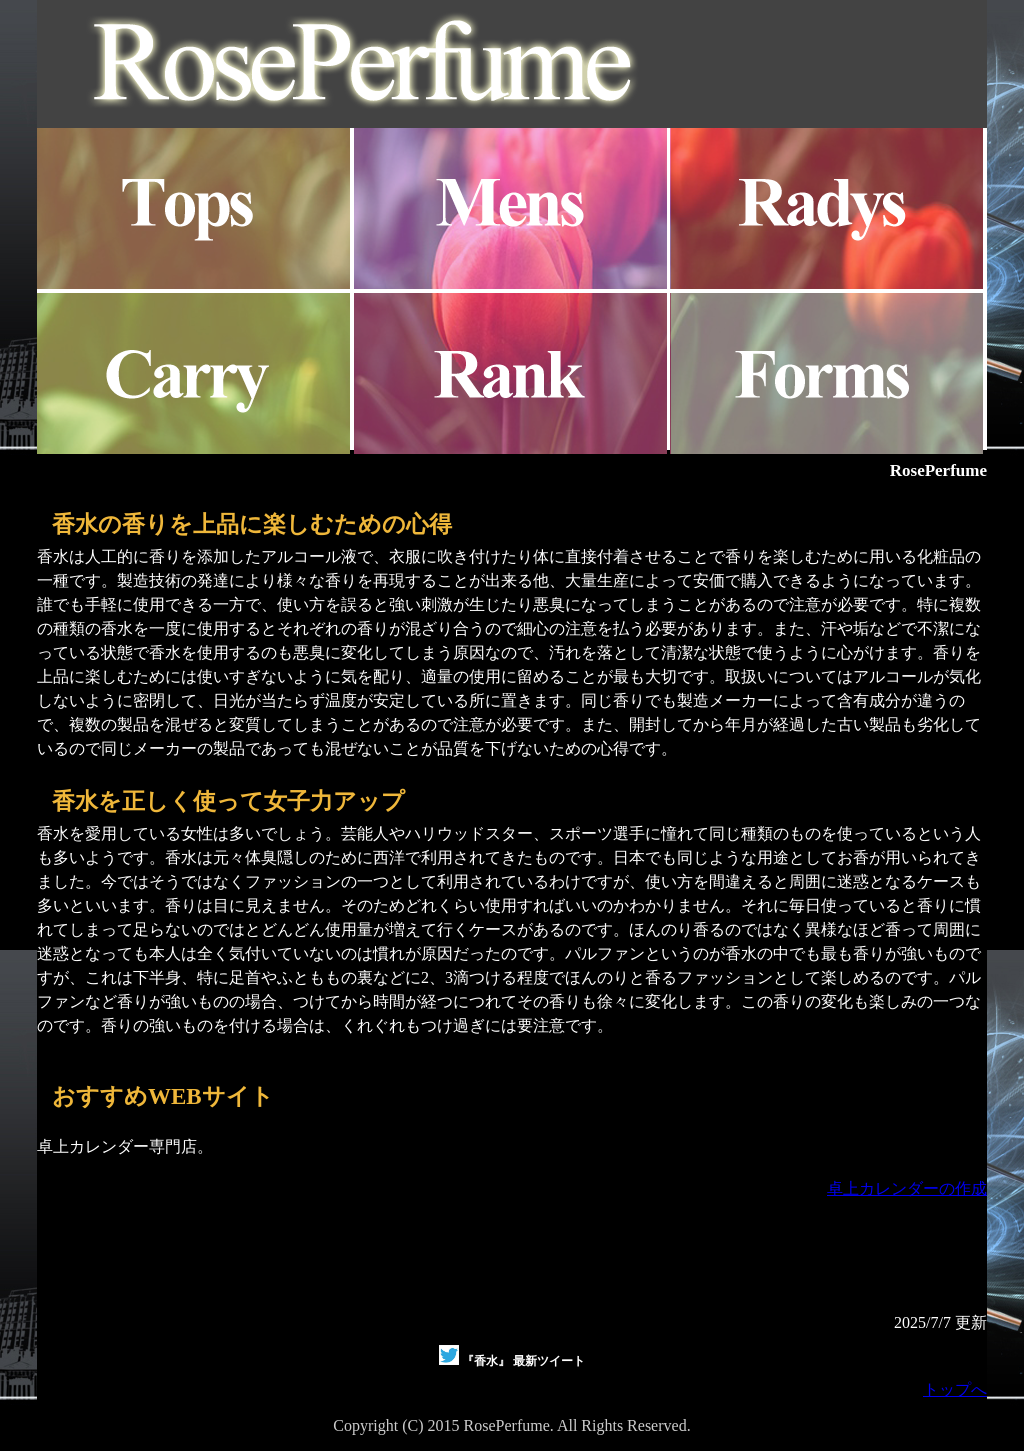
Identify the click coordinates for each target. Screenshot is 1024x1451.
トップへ (955, 1389)
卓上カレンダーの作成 (907, 1188)
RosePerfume (938, 470)
